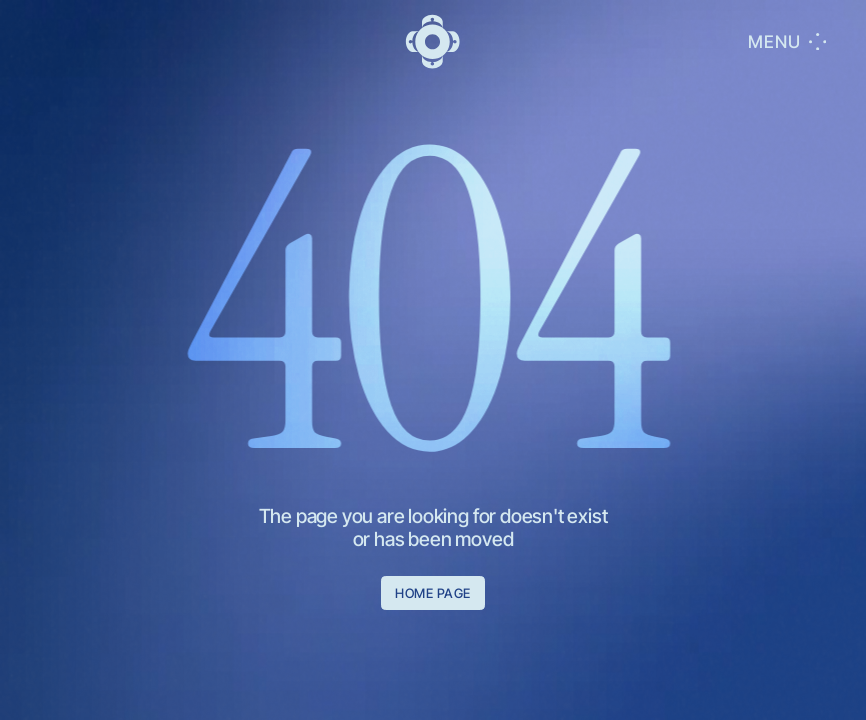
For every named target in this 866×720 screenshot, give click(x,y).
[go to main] (432, 41)
